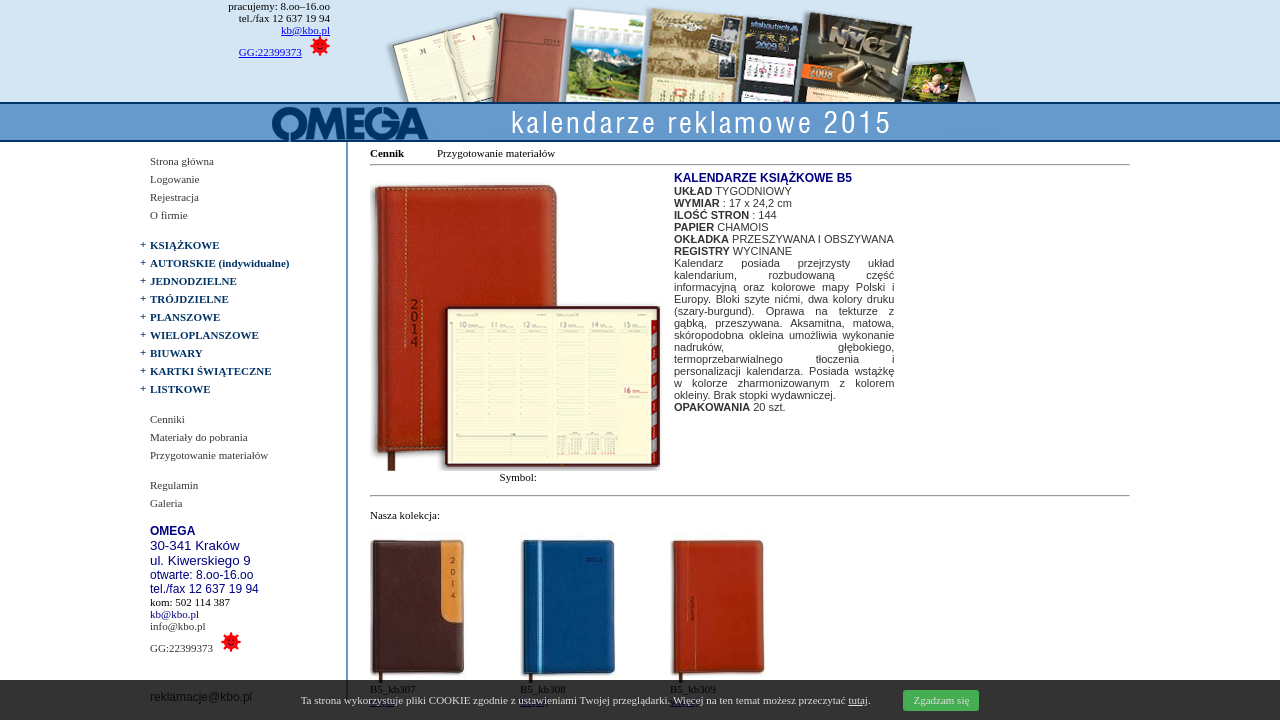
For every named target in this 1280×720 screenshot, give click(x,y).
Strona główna (182, 161)
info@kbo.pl (178, 626)
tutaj (858, 700)
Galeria (166, 503)
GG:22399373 (270, 52)
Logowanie (174, 179)
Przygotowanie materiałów (209, 455)
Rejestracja (174, 197)
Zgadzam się (941, 700)
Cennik (387, 153)
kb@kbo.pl (305, 30)
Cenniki (167, 419)
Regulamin (174, 485)
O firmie (169, 215)
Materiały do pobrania (199, 437)
